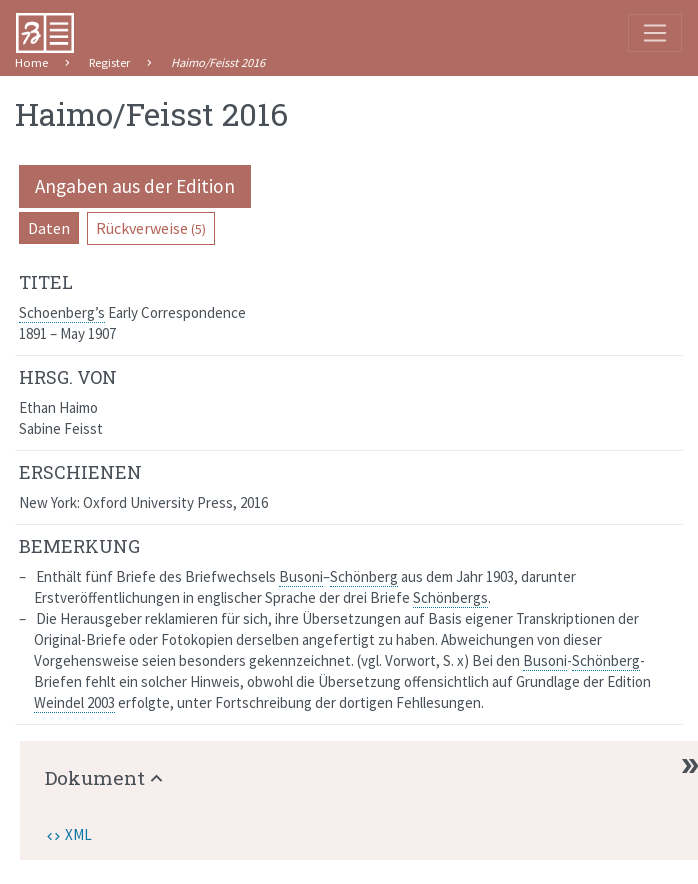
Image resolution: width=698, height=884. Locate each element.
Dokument (95, 777)
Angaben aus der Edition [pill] (135, 186)
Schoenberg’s (62, 312)
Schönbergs (450, 597)
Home (31, 62)
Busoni (301, 576)
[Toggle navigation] (655, 33)
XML (78, 834)
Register (109, 62)
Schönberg (364, 576)
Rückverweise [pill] (151, 228)
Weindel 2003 (74, 702)
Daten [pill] (49, 228)
